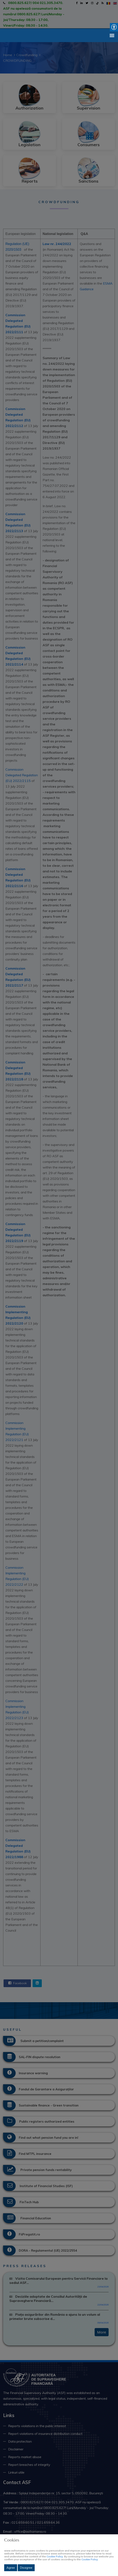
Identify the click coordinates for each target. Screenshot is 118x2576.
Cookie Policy (55, 2556)
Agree (10, 2568)
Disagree (26, 2568)
